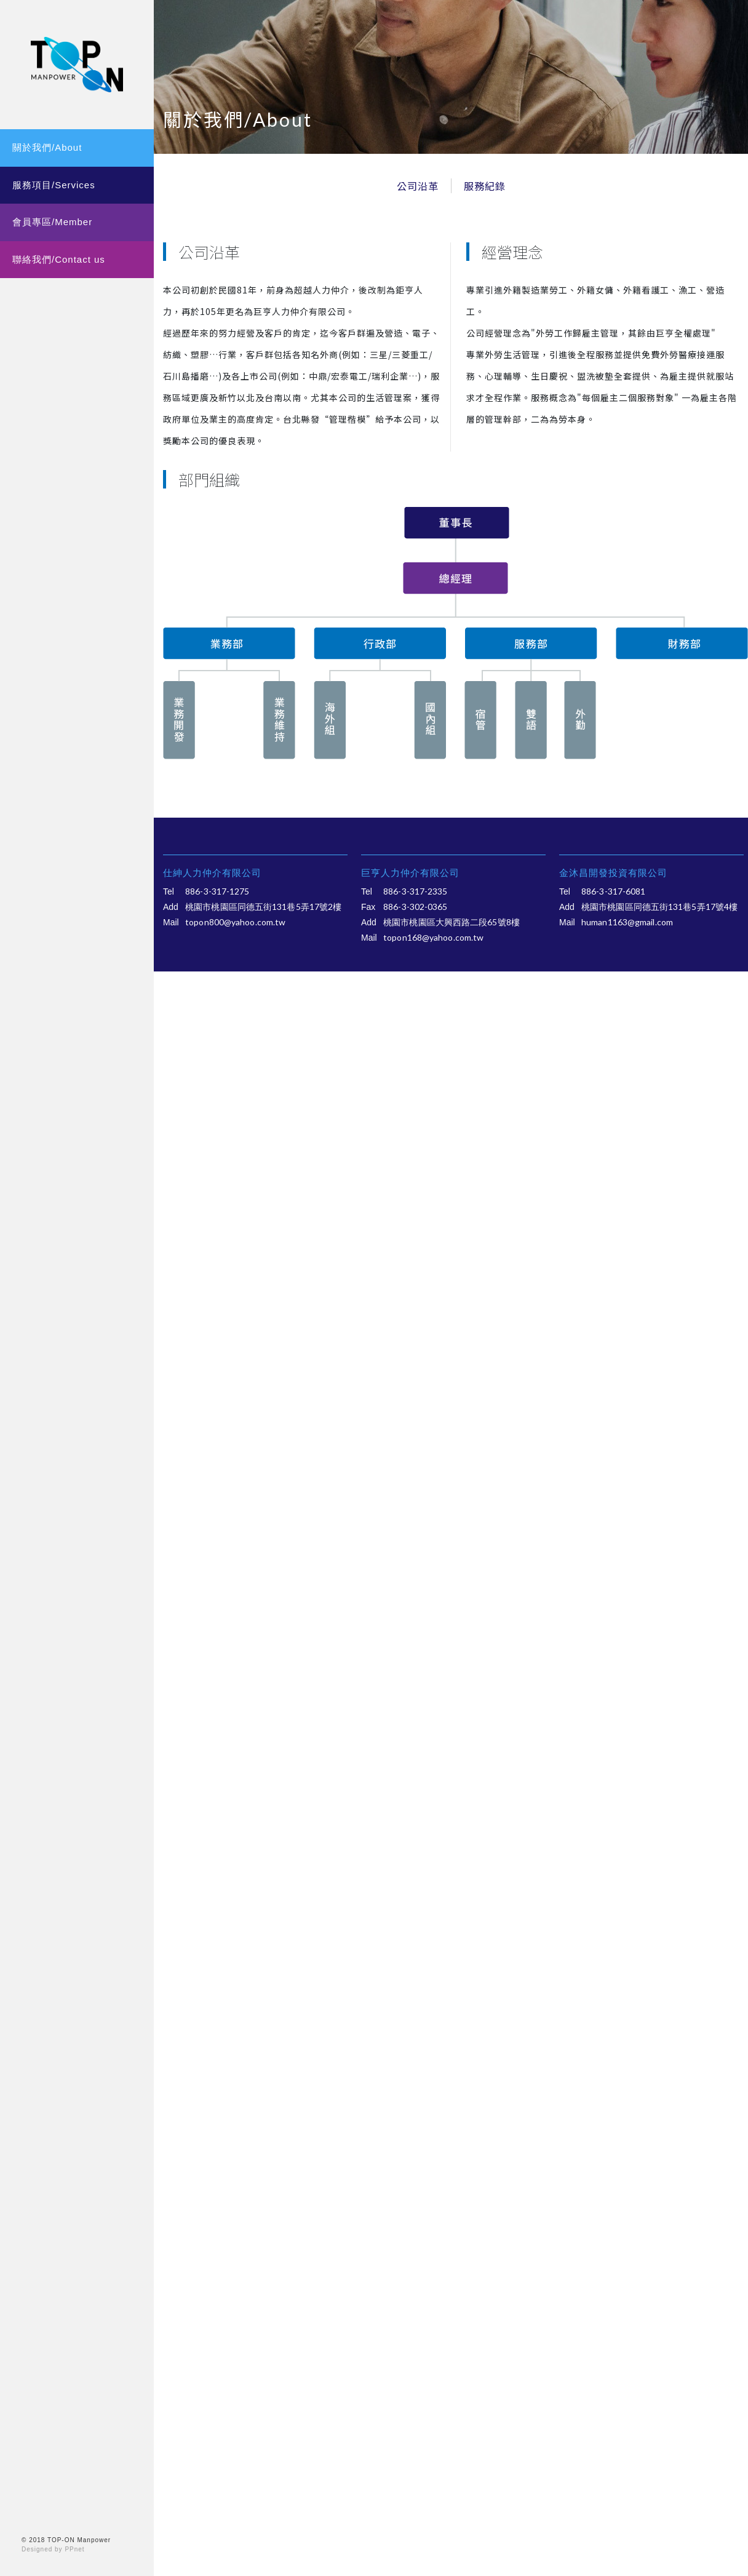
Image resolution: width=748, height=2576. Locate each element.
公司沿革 (418, 185)
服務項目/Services (53, 185)
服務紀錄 (485, 185)
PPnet (74, 2549)
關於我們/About (47, 147)
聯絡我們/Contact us (58, 259)
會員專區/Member (52, 222)
